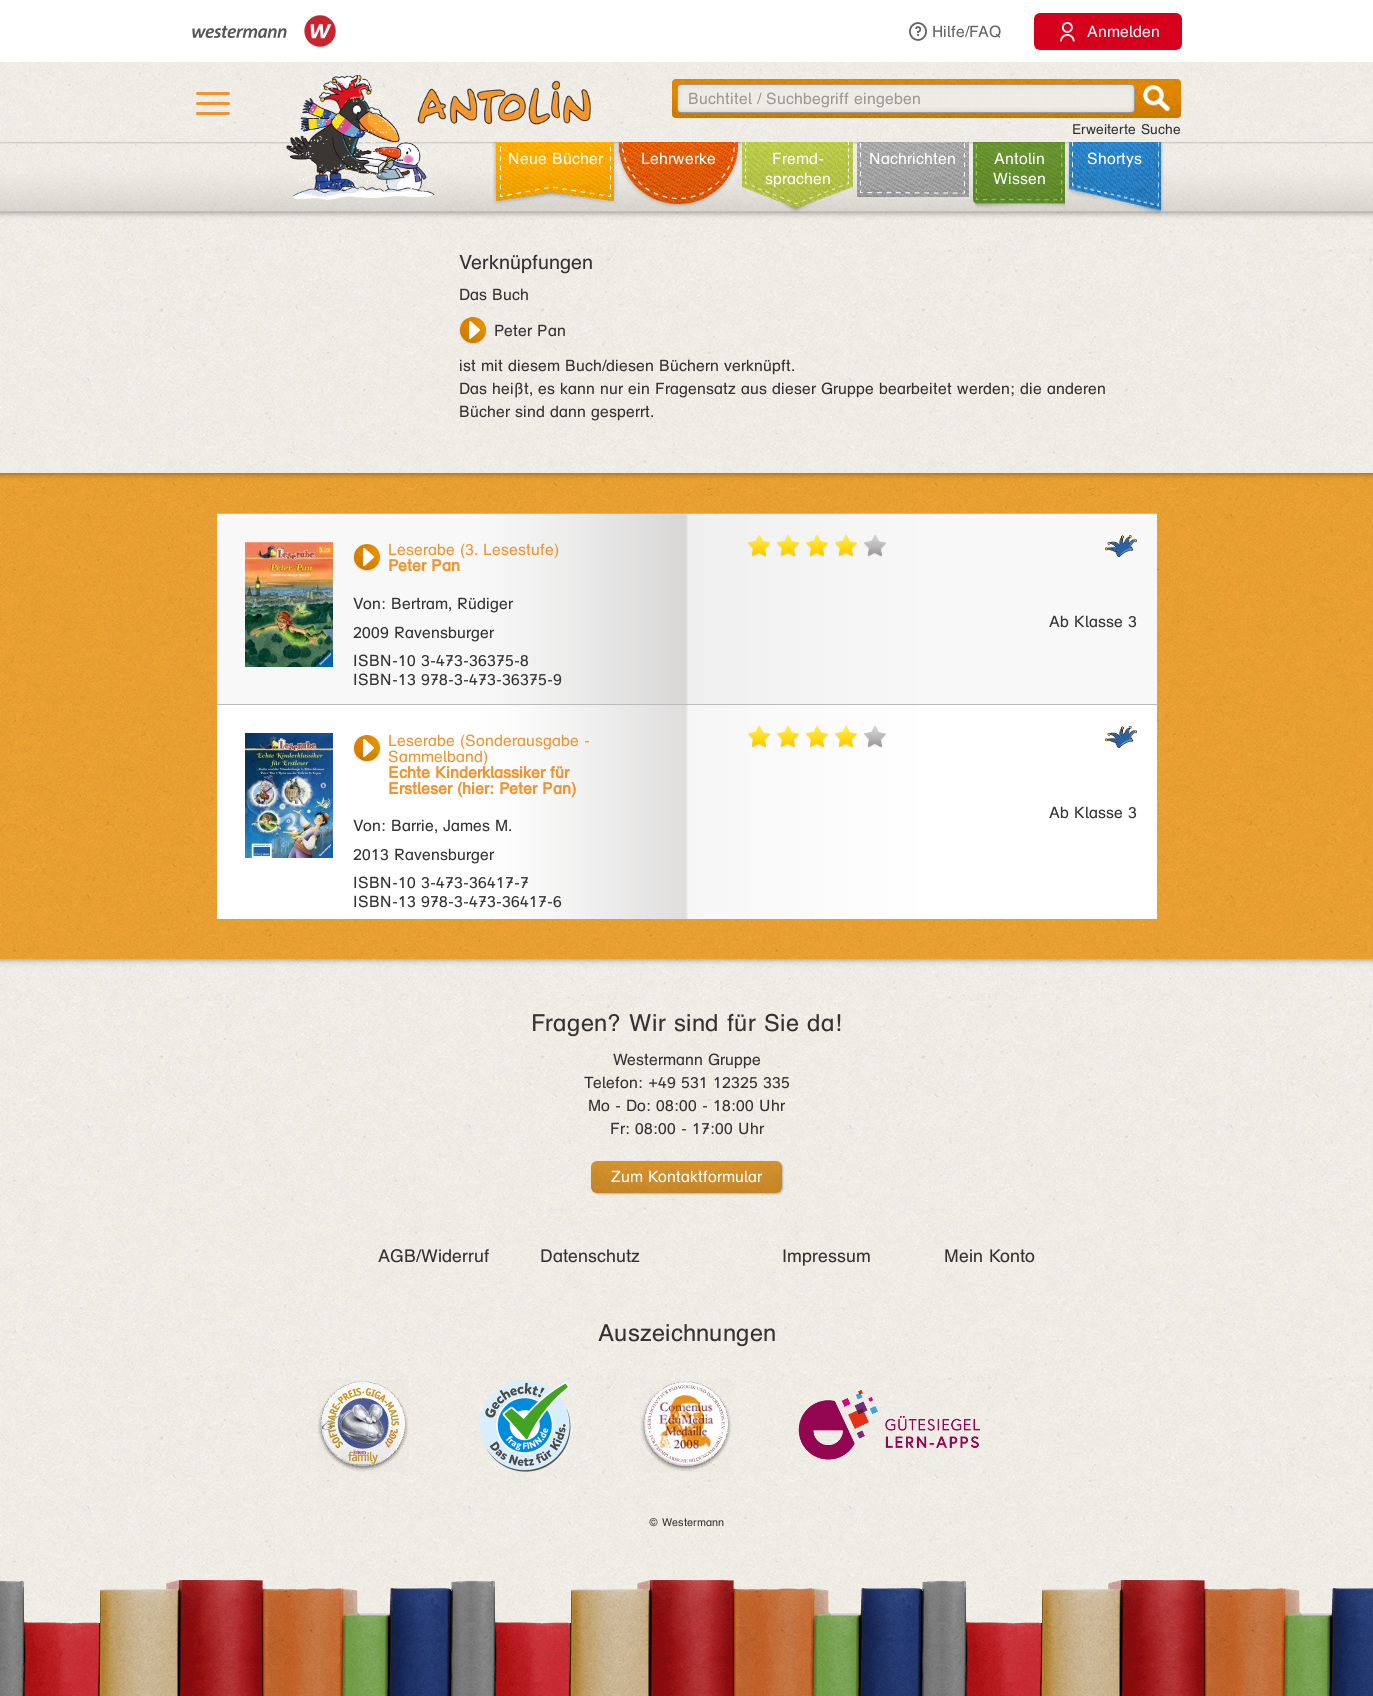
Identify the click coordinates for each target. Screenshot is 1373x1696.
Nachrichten (912, 158)
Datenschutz (590, 1256)
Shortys (1114, 158)
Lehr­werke (678, 158)
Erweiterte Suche (1126, 129)
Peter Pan (530, 330)
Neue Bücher (555, 158)
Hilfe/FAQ (954, 31)
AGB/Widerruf (433, 1256)
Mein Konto (989, 1256)
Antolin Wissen (1019, 168)
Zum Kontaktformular (686, 1176)
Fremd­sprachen (798, 168)
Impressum (826, 1256)
